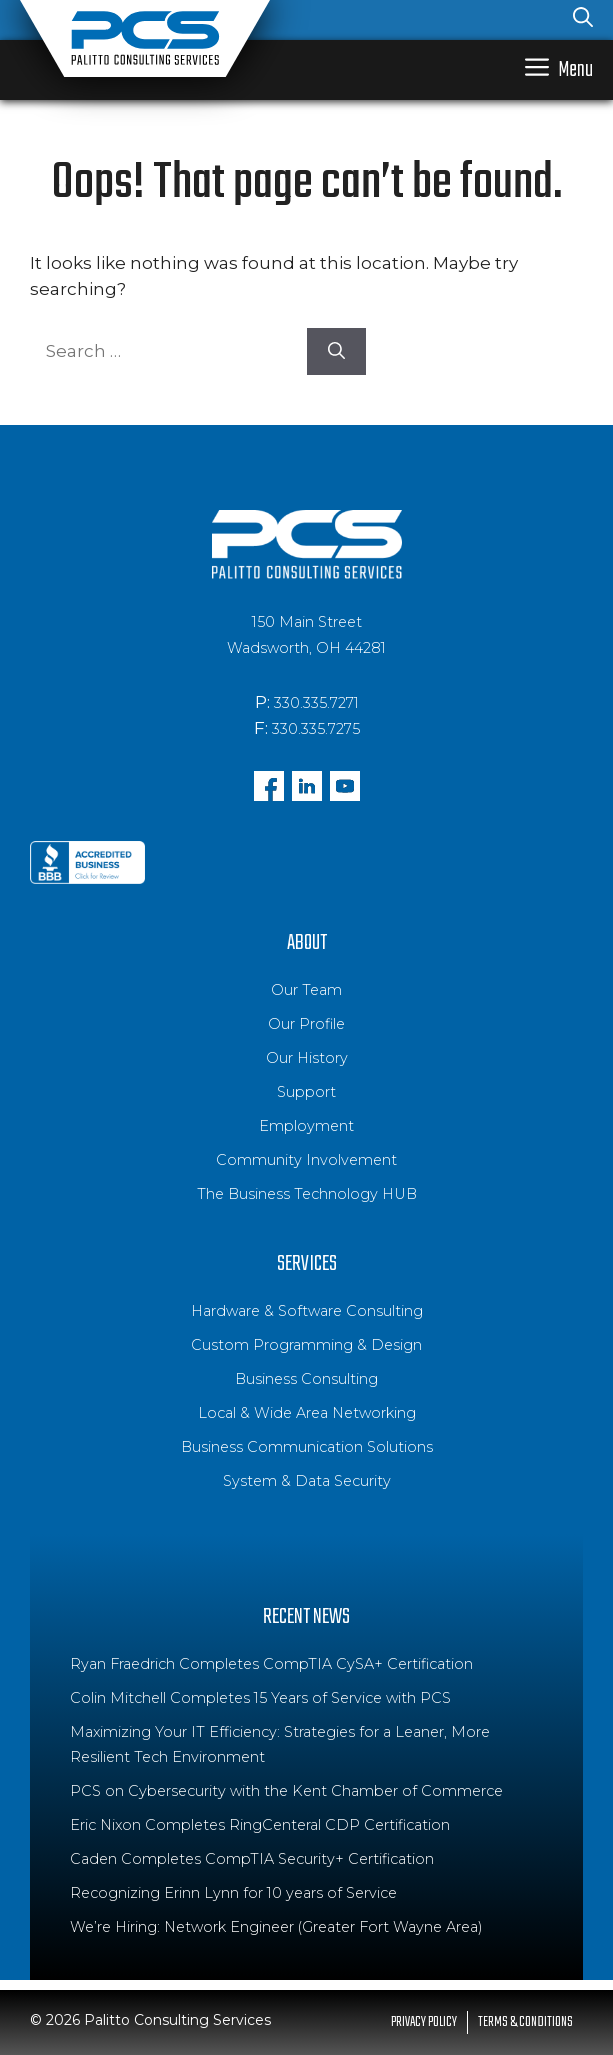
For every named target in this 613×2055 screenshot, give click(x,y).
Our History (307, 1058)
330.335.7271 (316, 703)
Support (306, 1092)
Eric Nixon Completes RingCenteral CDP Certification (260, 1825)
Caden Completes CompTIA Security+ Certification (252, 1859)
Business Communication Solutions (307, 1447)
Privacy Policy (424, 2022)
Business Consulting (306, 1379)
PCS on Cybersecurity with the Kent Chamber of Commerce (286, 1791)
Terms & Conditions (525, 2022)
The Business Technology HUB (307, 1194)
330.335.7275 (316, 729)
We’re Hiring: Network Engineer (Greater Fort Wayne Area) (276, 1927)
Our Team (306, 990)
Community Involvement (306, 1160)
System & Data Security (307, 1481)
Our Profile (306, 1024)
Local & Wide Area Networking (307, 1413)
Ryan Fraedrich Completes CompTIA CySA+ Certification (271, 1664)
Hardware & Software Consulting (307, 1311)
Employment (306, 1126)
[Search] (336, 352)
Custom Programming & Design (306, 1345)
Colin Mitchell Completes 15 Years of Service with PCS (260, 1698)
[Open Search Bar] (583, 20)
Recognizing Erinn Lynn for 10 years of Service (233, 1893)
